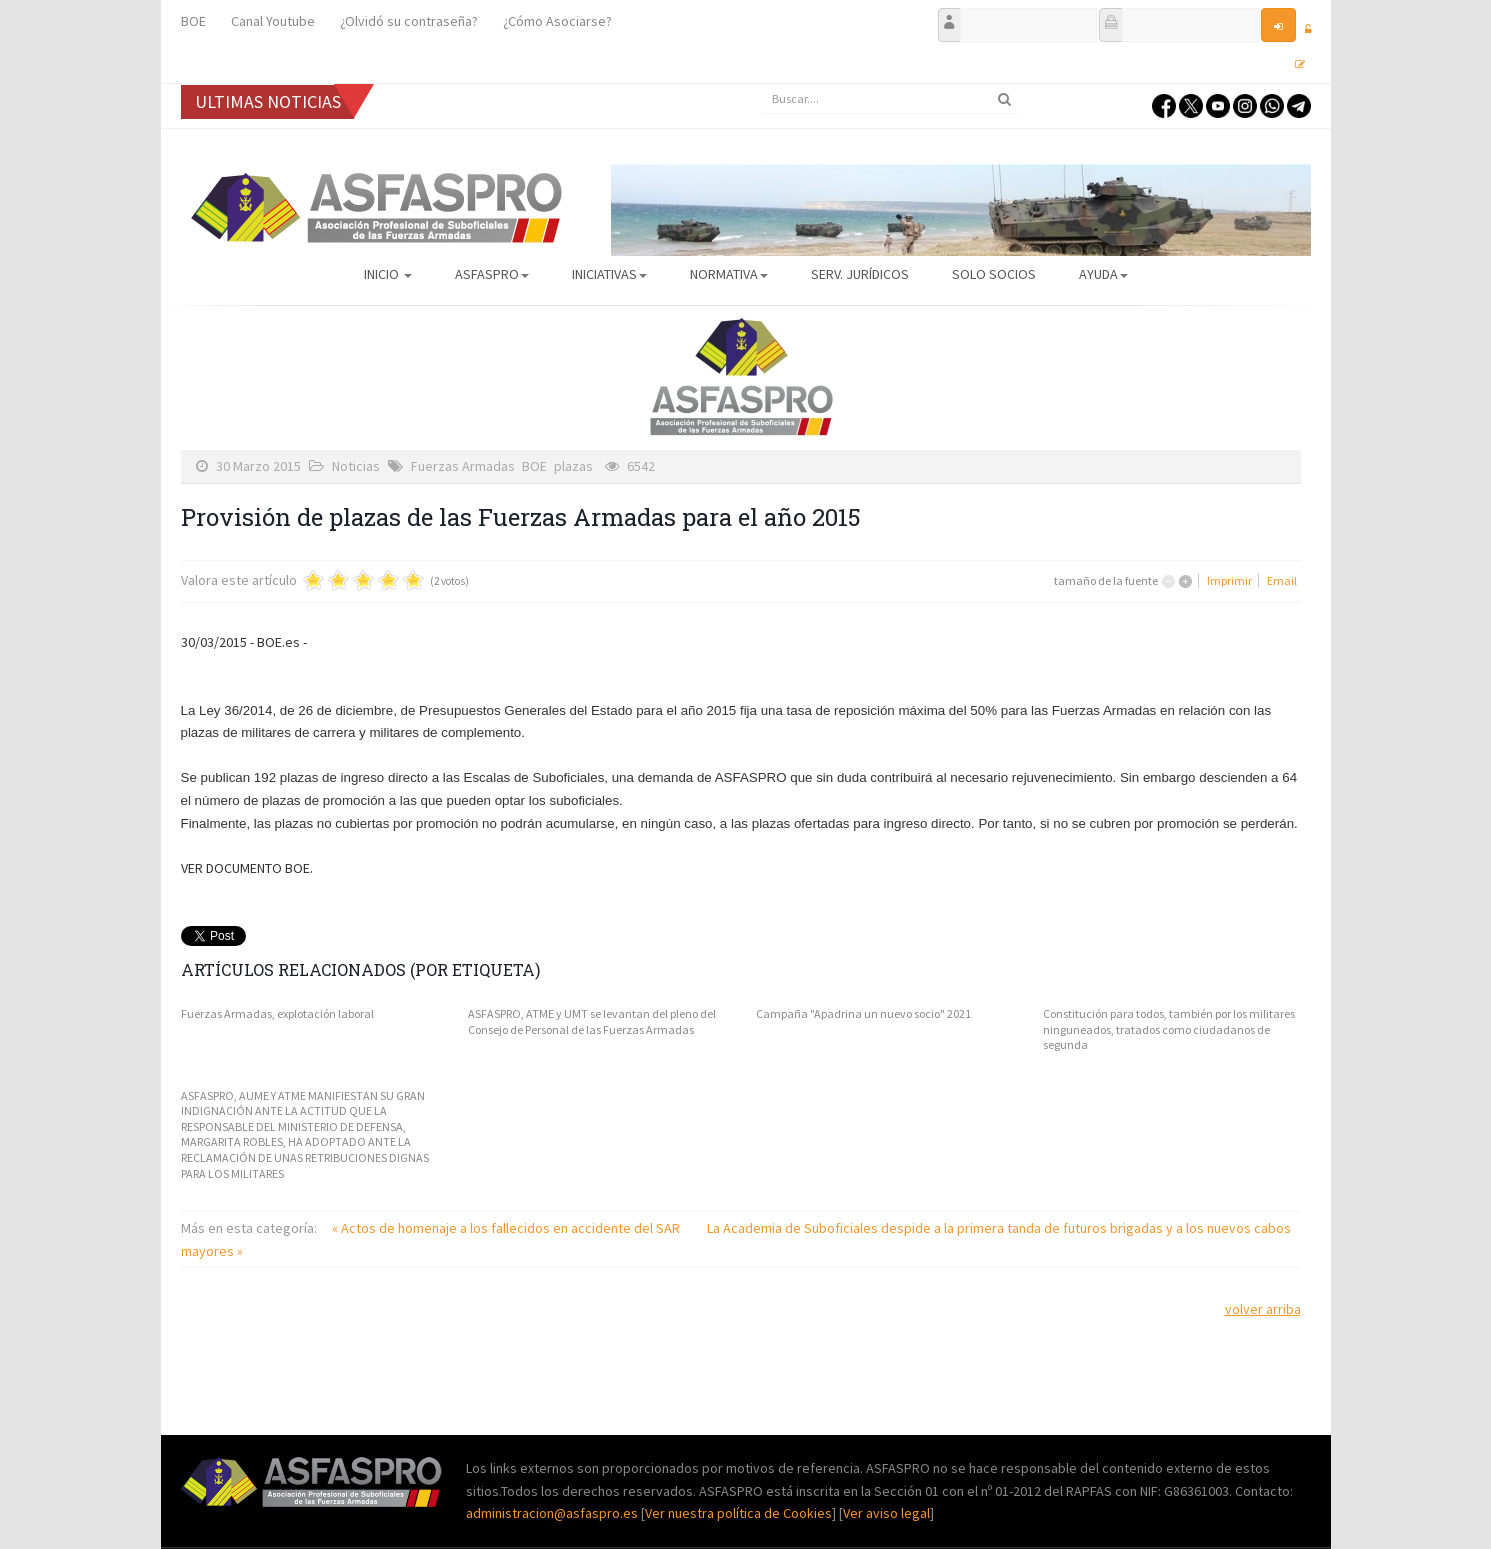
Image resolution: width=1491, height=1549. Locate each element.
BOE (193, 21)
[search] (891, 99)
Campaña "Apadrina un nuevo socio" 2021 (863, 1013)
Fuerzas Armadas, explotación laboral (277, 1013)
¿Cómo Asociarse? (557, 21)
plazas (573, 466)
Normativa (729, 274)
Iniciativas (609, 274)
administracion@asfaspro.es (553, 1513)
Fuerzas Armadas (463, 466)
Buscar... (761, 84)
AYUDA (1103, 274)
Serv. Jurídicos (860, 274)
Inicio (388, 274)
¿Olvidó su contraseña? (409, 21)
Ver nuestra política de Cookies (738, 1513)
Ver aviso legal (886, 1513)
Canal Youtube (273, 21)
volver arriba (1263, 1309)
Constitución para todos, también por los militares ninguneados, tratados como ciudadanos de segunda (1169, 1029)
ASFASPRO (492, 274)
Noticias (356, 466)
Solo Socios (994, 274)
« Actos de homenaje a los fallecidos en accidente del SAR (507, 1228)
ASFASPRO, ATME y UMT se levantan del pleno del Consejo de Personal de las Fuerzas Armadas (592, 1021)
